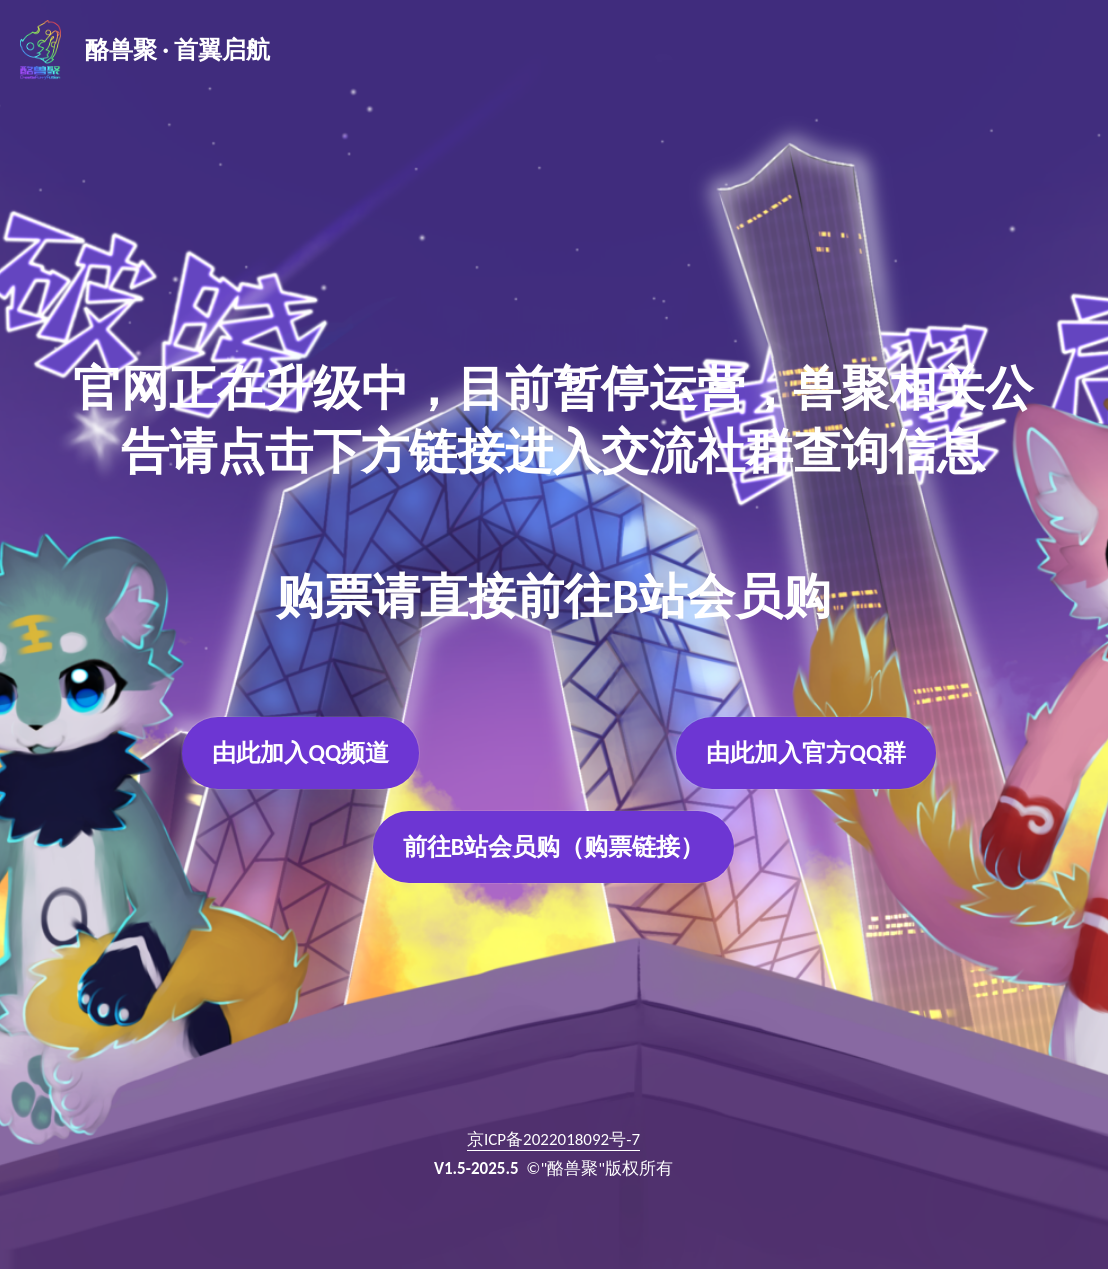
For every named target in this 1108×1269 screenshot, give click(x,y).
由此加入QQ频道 (300, 752)
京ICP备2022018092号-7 (553, 1140)
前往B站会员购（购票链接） (553, 847)
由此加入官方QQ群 (806, 752)
